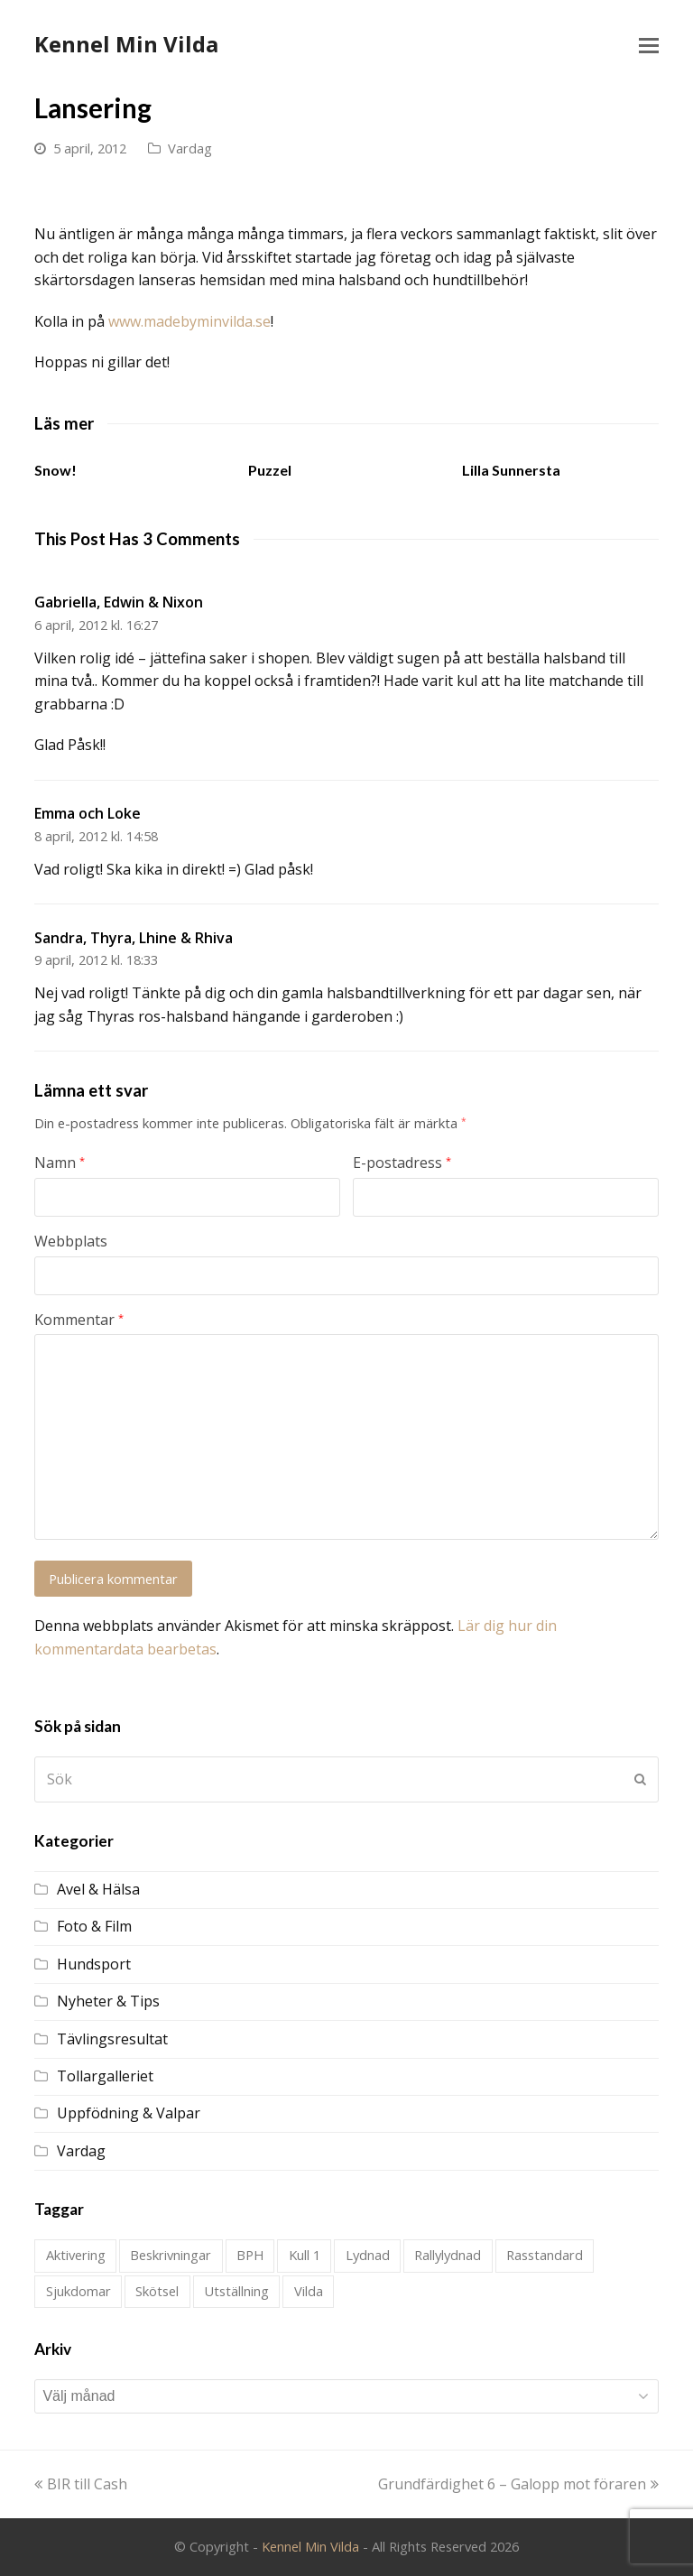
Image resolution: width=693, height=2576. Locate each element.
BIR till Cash (80, 2484)
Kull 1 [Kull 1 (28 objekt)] (304, 2255)
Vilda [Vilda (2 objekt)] (308, 2291)
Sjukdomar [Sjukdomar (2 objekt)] (78, 2291)
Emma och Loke (87, 813)
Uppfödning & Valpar (128, 2113)
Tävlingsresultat (112, 2039)
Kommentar (79, 1320)
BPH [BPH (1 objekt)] (249, 2255)
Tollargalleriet (105, 2076)
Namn (59, 1162)
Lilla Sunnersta (511, 469)
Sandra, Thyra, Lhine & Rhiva (133, 938)
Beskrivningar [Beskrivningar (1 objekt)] (170, 2255)
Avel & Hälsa (98, 1889)
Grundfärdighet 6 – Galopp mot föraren (518, 2484)
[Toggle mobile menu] (649, 44)
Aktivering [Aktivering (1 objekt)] (76, 2255)
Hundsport (94, 1964)
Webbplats (70, 1241)
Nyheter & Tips (108, 2001)
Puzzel (269, 469)
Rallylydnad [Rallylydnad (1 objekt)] (447, 2255)
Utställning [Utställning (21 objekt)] (236, 2291)
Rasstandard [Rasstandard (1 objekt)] (544, 2255)
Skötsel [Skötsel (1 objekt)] (157, 2291)
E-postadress (402, 1162)
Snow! (55, 469)
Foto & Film (94, 1926)
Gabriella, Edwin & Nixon (118, 602)
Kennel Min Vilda (126, 44)
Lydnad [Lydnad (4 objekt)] (368, 2255)
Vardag (190, 148)
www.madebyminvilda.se (189, 321)
